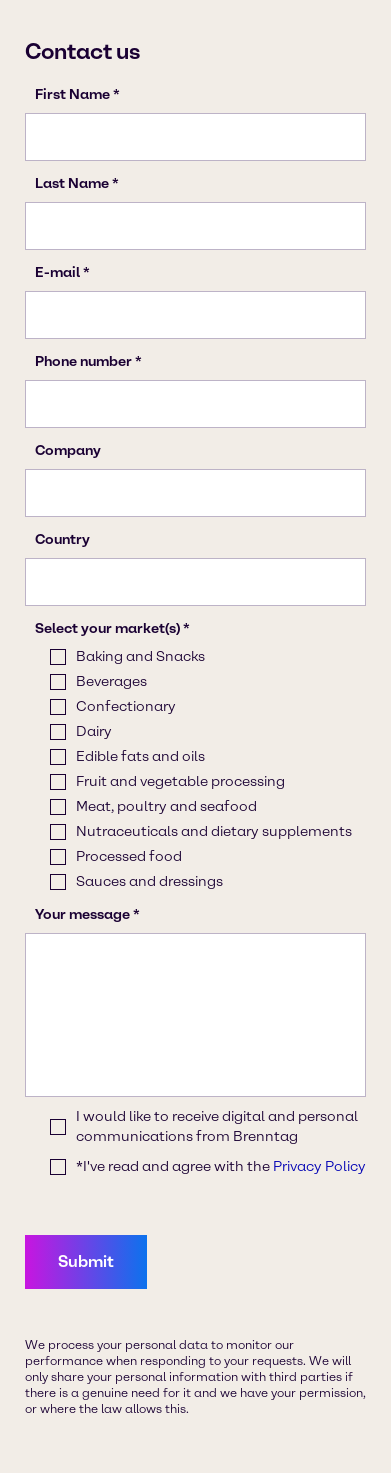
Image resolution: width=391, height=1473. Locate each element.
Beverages (111, 681)
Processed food (129, 856)
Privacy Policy (319, 1166)
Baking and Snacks (140, 656)
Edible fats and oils (140, 756)
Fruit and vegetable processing (180, 781)
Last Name (72, 183)
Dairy (94, 731)
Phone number (83, 361)
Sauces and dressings (149, 881)
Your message (82, 914)
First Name (72, 94)
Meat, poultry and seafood (166, 806)
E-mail (57, 272)
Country (62, 539)
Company (68, 450)
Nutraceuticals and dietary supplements (214, 831)
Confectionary (126, 706)
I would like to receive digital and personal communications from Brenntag (217, 1126)
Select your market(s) (107, 628)
